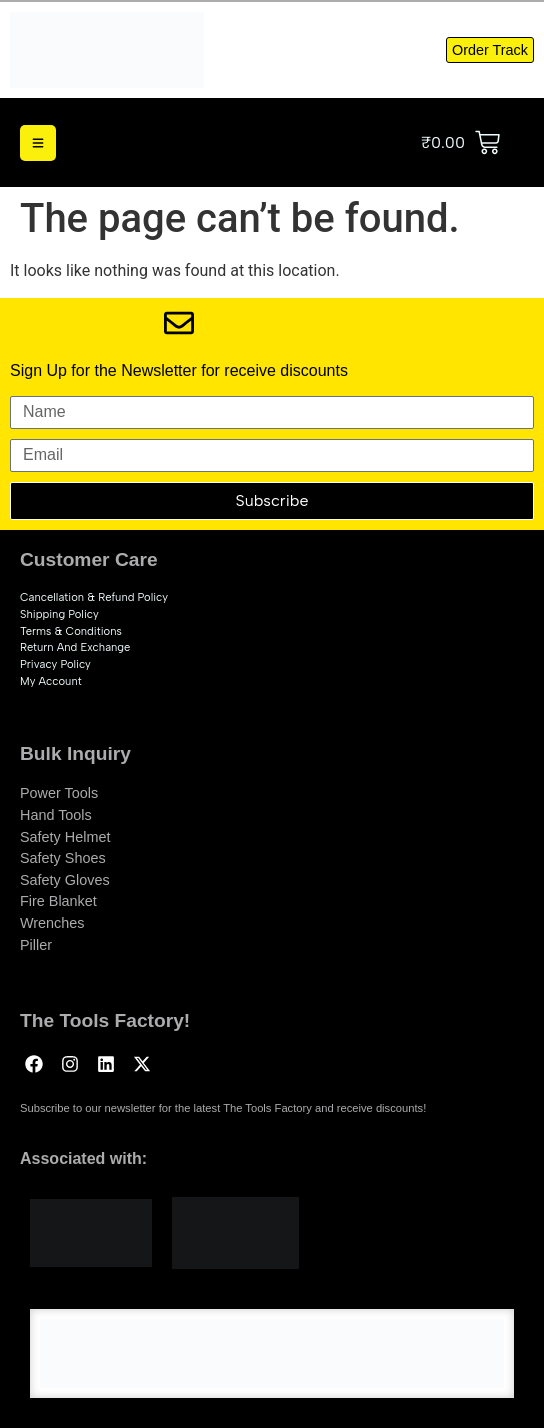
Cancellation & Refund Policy (94, 597)
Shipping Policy (59, 614)
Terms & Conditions (71, 631)
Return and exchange (75, 647)
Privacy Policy (55, 664)
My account (51, 681)
